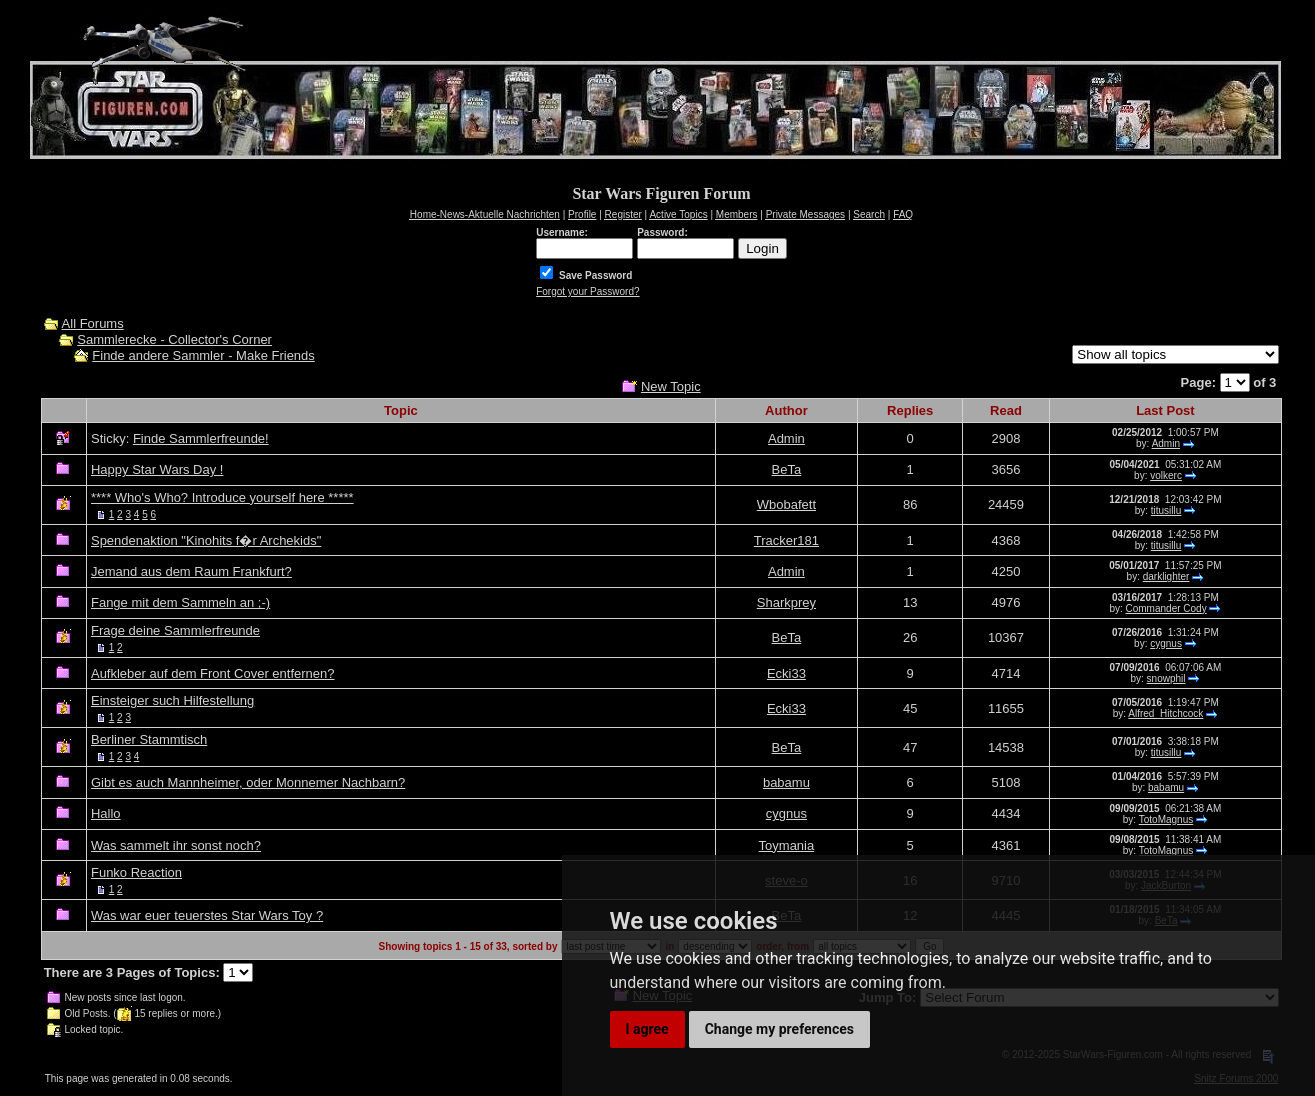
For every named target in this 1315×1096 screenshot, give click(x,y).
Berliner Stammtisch (149, 739)
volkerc (1166, 475)
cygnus (1166, 643)
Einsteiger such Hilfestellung (172, 700)
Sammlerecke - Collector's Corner (174, 339)
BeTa (787, 469)
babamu (786, 782)
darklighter (1166, 576)
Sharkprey (786, 602)
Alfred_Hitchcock (1165, 713)
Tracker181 (786, 540)
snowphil (1166, 678)
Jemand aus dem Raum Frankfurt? (191, 571)
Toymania (787, 845)
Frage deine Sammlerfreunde (175, 630)
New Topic (671, 386)
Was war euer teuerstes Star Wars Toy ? (207, 915)
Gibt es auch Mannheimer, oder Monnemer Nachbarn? (248, 782)
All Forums (93, 323)
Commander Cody (1166, 608)
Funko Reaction (136, 872)
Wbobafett (786, 504)
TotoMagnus (1166, 819)
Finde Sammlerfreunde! (201, 438)
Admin (786, 438)
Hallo (106, 813)
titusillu (1166, 510)
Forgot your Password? (587, 291)
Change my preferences (779, 1029)
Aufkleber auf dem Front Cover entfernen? (213, 673)
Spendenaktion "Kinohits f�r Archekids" (206, 540)
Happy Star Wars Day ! (157, 469)
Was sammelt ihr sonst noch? (176, 845)
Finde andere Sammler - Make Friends (203, 355)
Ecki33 (786, 673)
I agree (647, 1029)
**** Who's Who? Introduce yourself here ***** (222, 497)
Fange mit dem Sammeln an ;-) (180, 602)
